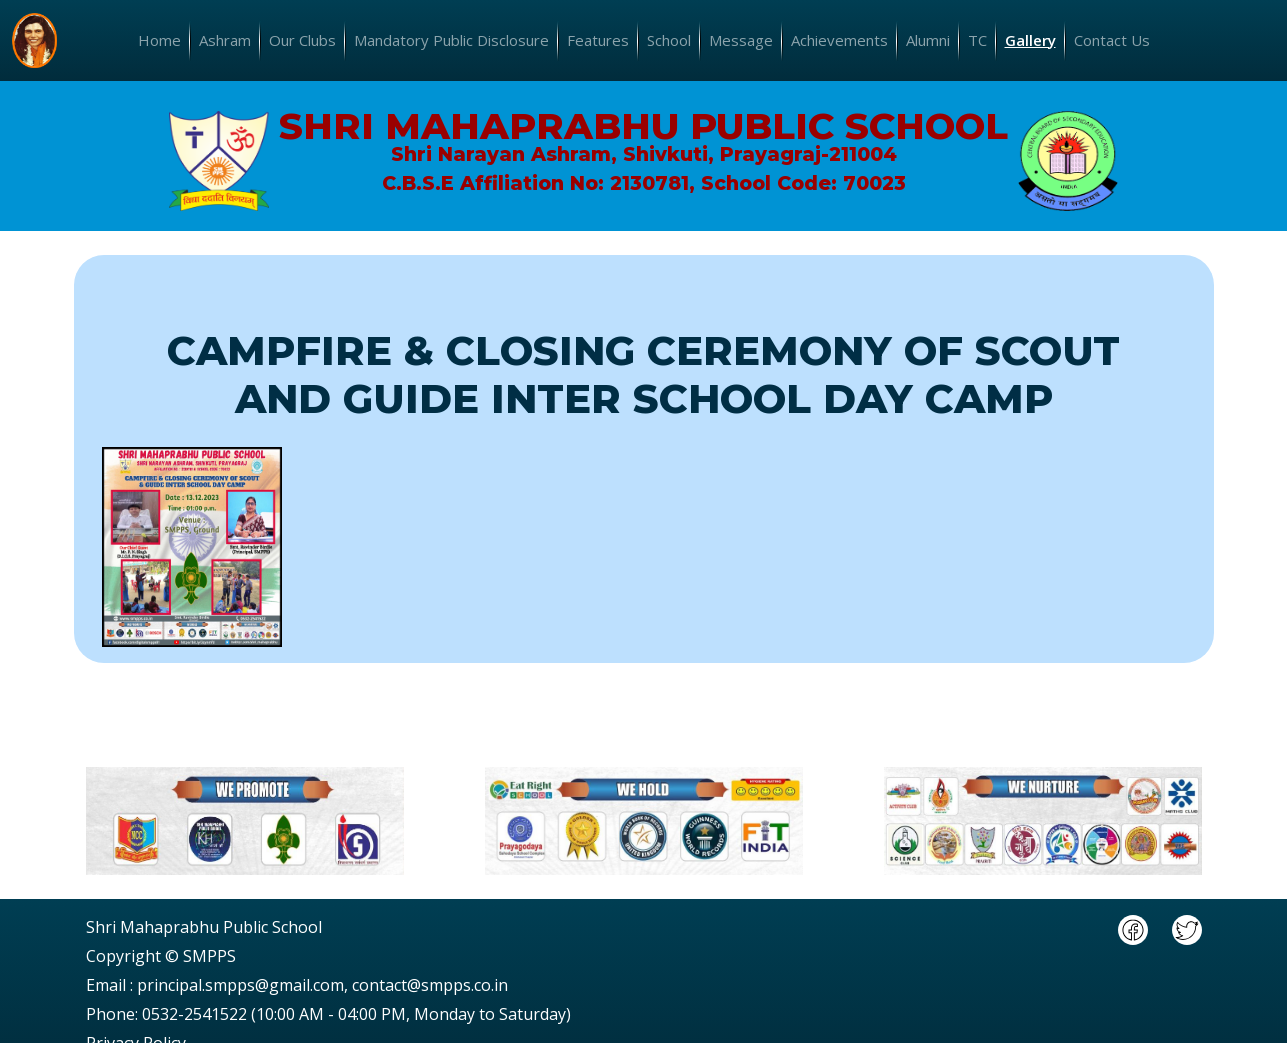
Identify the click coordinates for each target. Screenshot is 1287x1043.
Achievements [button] (839, 40)
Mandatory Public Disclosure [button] (451, 40)
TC (977, 40)
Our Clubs (302, 40)
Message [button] (741, 40)
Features (598, 40)
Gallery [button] (1030, 40)
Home (159, 40)
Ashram (225, 40)
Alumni (928, 40)
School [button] (669, 40)
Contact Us (1112, 40)
